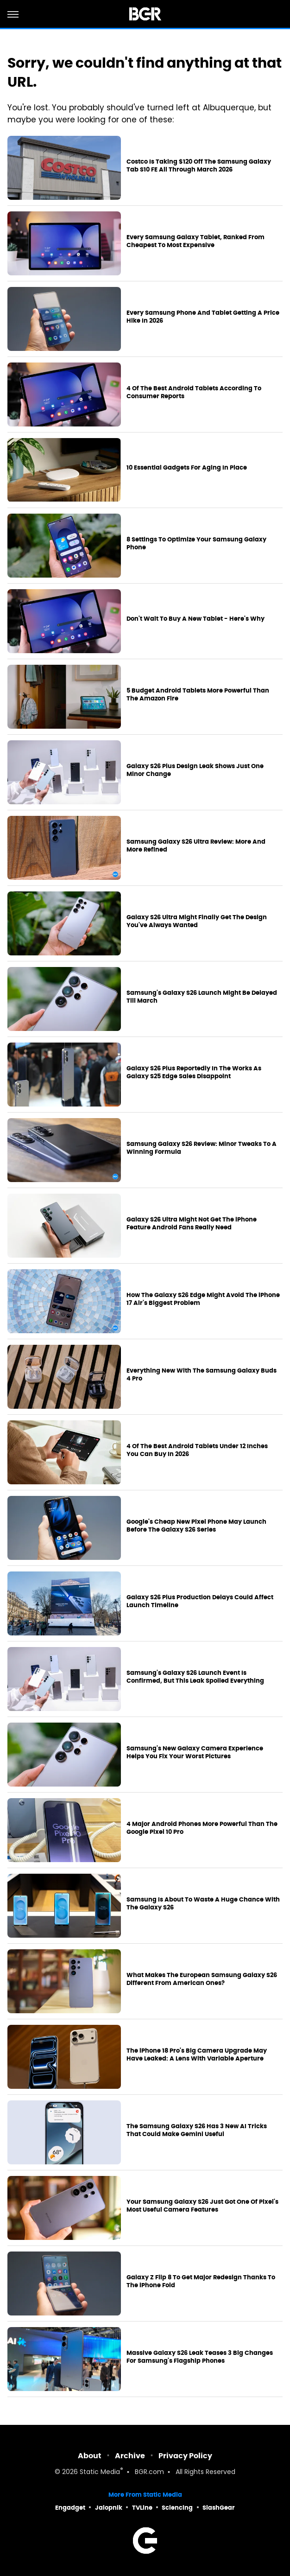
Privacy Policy (185, 2456)
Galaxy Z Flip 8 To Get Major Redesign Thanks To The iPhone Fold (200, 2281)
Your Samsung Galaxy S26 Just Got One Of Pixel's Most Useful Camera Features (202, 2205)
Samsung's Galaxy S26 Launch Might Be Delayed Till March (201, 997)
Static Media (100, 2472)
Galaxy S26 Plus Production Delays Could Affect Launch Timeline (199, 1601)
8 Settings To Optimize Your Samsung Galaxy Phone (196, 543)
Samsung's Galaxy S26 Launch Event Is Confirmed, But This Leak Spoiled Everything (195, 1677)
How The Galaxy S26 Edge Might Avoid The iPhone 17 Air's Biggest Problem (203, 1299)
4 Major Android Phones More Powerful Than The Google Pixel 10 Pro (201, 1828)
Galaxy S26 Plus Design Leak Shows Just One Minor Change (195, 770)
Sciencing (177, 2508)
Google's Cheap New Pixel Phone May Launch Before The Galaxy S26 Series (196, 1525)
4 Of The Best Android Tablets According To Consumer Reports (193, 392)
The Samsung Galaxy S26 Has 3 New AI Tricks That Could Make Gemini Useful (196, 2130)
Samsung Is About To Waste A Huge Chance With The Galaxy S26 (203, 1903)
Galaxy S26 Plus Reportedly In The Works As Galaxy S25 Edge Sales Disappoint (193, 1072)
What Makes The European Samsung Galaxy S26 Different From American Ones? (201, 1979)
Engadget (70, 2508)
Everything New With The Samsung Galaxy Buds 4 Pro (201, 1374)
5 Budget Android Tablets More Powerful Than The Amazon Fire (197, 694)
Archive (130, 2456)
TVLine (142, 2508)
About (89, 2456)
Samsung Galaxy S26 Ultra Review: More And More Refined (195, 845)
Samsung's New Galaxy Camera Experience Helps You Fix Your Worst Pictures (194, 1752)
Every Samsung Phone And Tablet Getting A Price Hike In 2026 (202, 316)
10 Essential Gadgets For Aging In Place (186, 467)
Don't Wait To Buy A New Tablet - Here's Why (195, 619)
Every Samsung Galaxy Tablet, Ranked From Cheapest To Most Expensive (195, 241)
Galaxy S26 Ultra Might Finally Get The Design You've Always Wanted (196, 921)
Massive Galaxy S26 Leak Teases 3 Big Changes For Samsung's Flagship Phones (199, 2357)
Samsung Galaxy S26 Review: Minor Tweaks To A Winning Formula (201, 1148)
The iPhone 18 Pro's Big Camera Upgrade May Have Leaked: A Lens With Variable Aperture (196, 2054)
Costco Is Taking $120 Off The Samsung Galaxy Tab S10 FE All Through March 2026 (198, 165)
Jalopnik (108, 2508)
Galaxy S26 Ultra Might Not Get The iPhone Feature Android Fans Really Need (191, 1223)
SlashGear (218, 2508)
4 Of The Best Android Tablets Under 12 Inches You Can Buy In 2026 (197, 1450)
